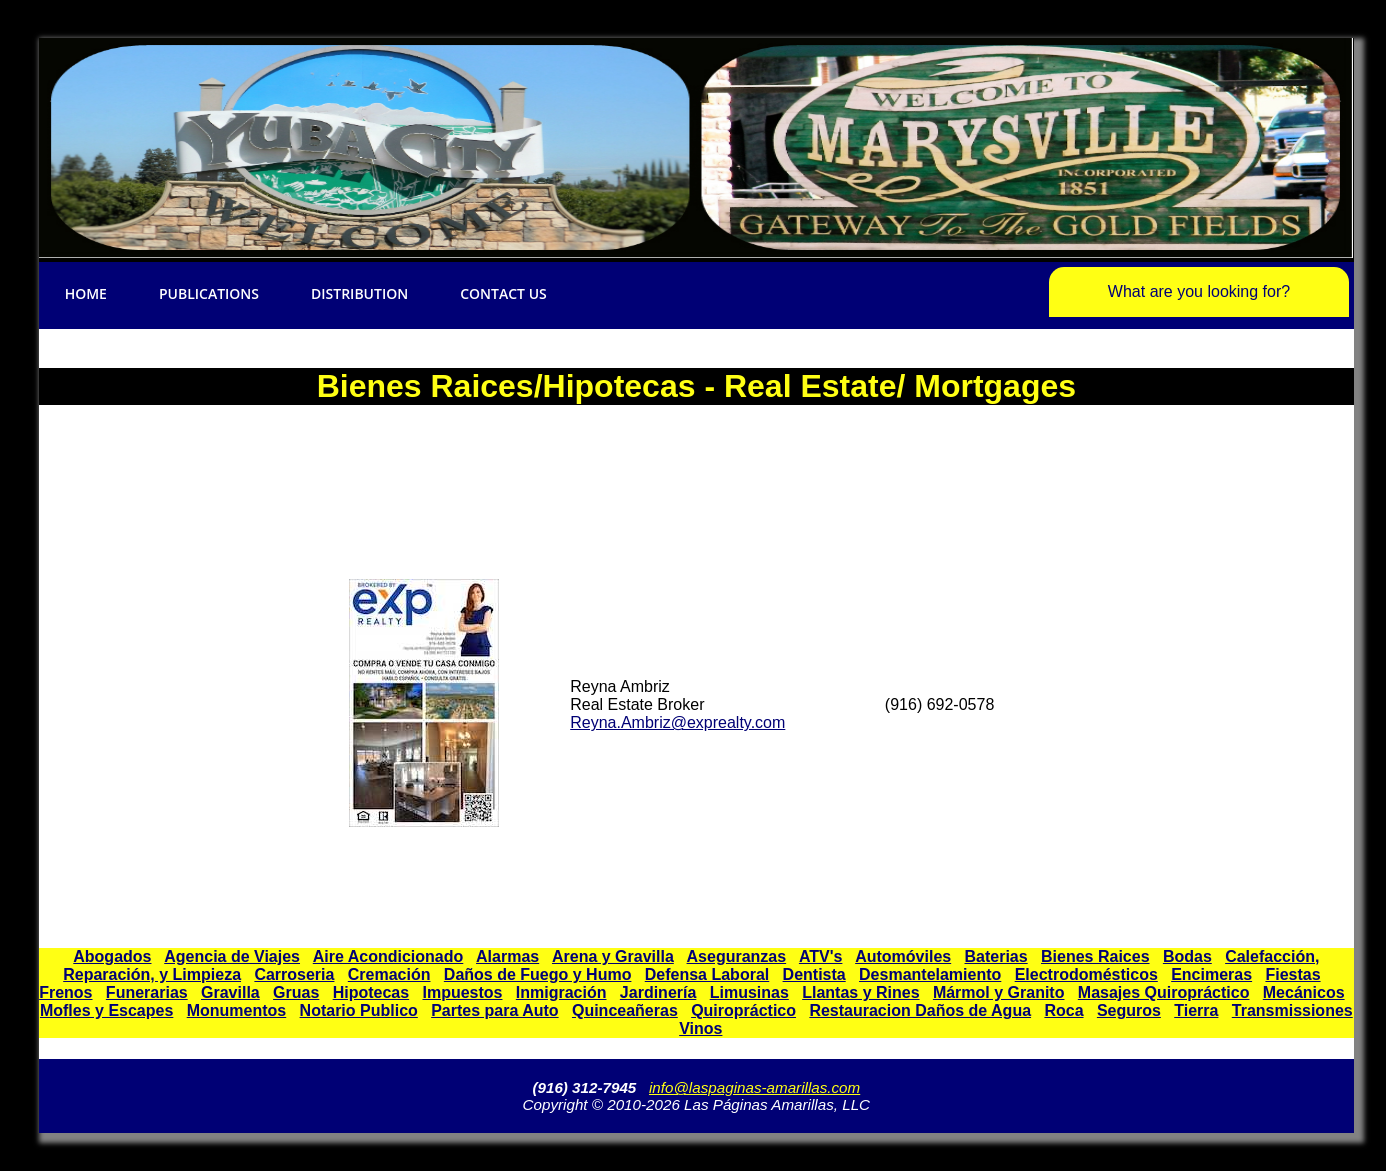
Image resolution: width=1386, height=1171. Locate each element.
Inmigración (561, 992)
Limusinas (749, 992)
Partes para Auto (494, 1010)
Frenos (65, 992)
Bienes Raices (1095, 956)
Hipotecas (371, 992)
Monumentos (237, 1010)
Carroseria (294, 974)
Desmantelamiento (930, 974)
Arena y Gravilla (613, 956)
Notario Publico (359, 1010)
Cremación (389, 974)
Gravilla (230, 992)
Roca (1063, 1010)
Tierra (1196, 1010)
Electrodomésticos (1086, 974)
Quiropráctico (743, 1010)
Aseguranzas (737, 956)
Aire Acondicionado (388, 956)
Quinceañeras (625, 1010)
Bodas (1187, 956)
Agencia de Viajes (232, 956)
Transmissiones (1292, 1010)
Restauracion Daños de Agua (920, 1010)
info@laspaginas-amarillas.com (754, 1087)
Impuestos (462, 992)
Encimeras (1211, 974)
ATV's (821, 956)
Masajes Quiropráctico (1164, 992)
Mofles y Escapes (106, 1010)
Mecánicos (1304, 992)
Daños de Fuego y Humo (538, 974)
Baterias (996, 956)
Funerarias (147, 992)
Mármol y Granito (999, 992)
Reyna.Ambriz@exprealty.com (677, 722)
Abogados (112, 956)
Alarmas (507, 956)
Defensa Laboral (707, 974)
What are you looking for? (1199, 291)
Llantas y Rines (860, 992)
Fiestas (1292, 974)
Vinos (700, 1028)
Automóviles (903, 956)
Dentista (814, 974)
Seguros (1129, 1010)
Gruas (296, 992)
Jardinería (658, 992)
